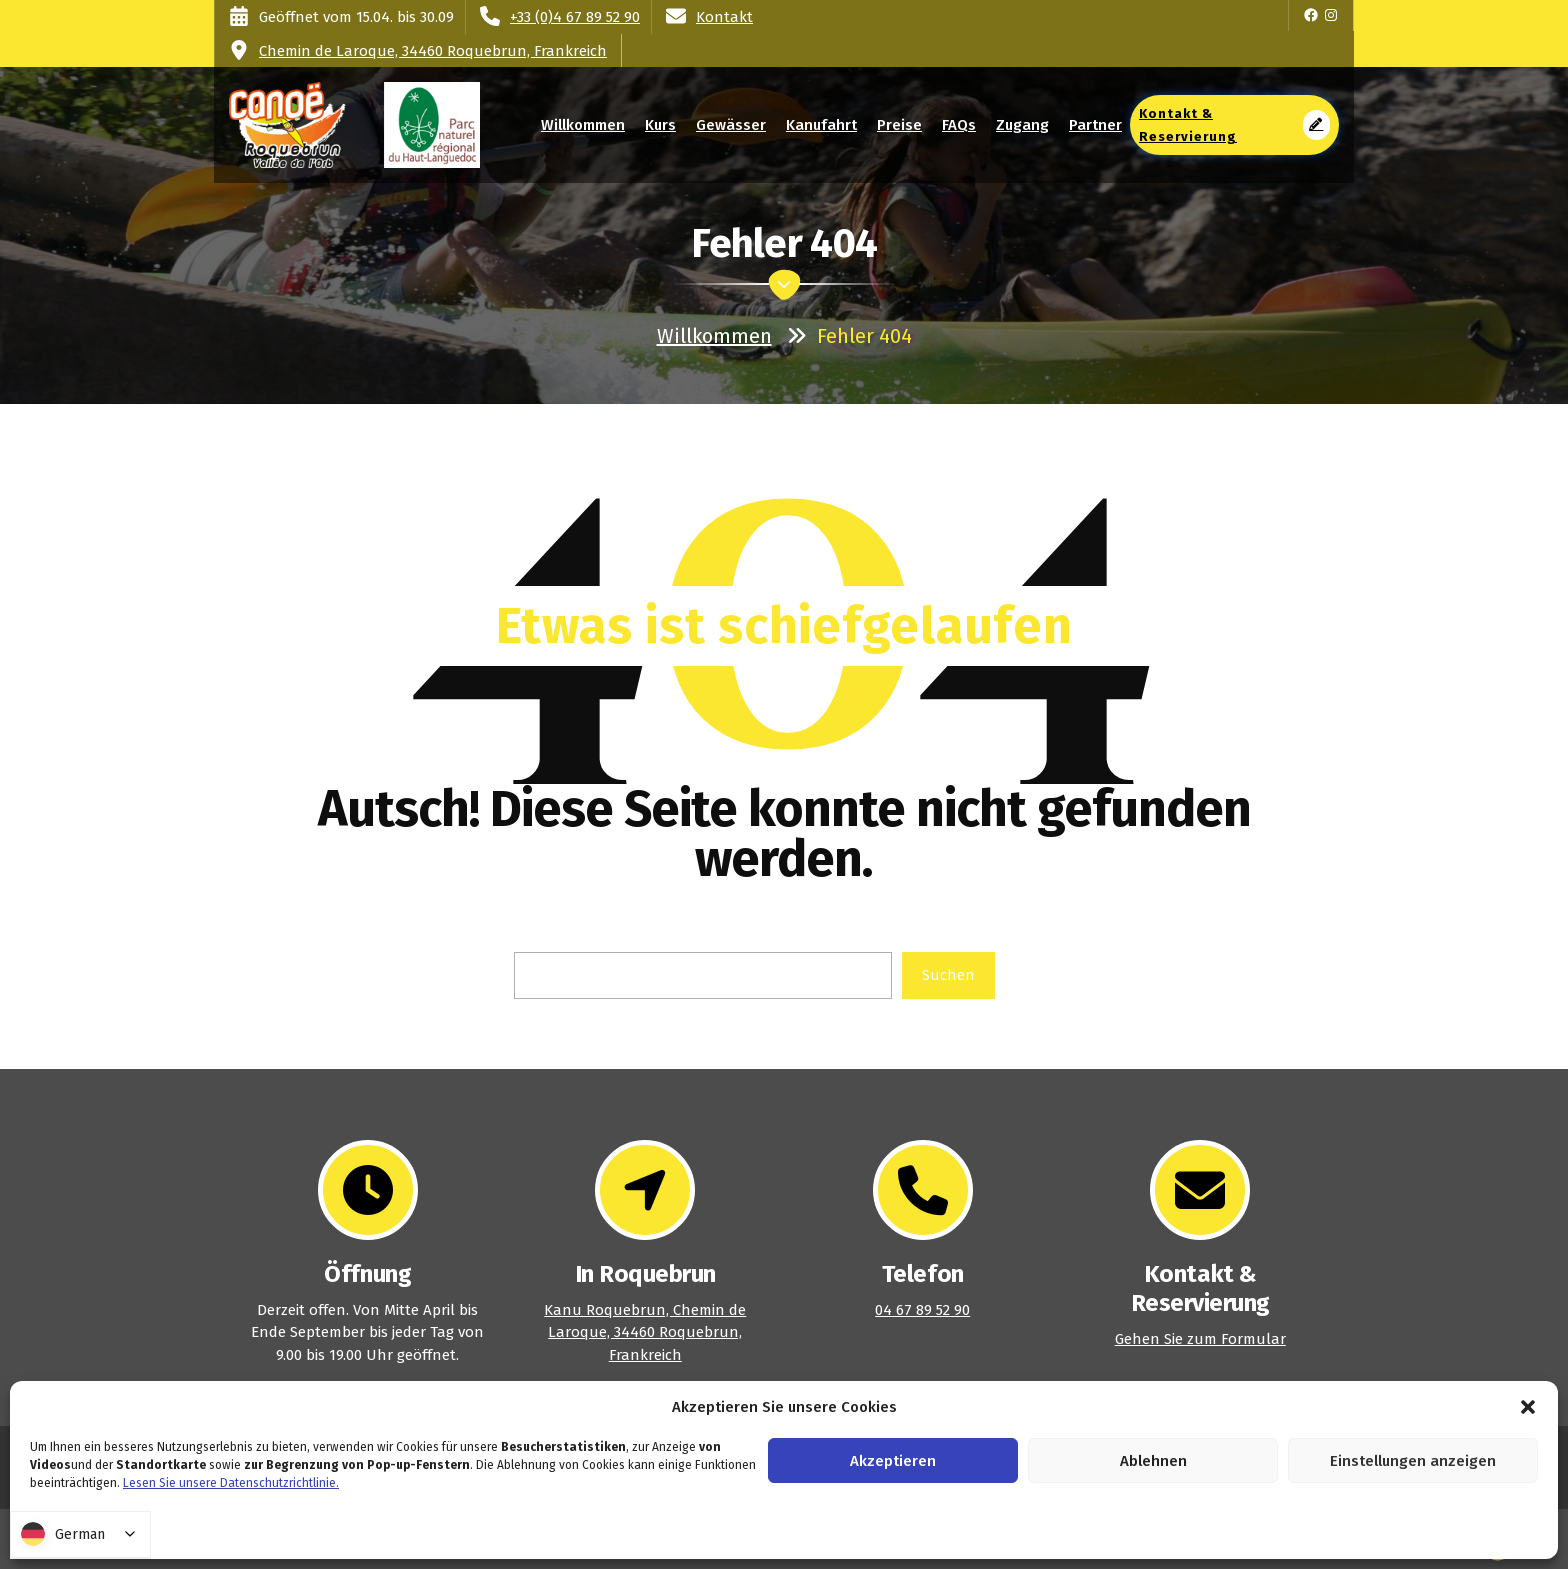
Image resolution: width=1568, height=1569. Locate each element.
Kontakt (724, 17)
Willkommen (583, 125)
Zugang (1022, 125)
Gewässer (731, 125)
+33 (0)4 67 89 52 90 (575, 17)
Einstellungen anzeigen (1413, 1461)
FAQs (958, 125)
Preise (899, 125)
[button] (1528, 1407)
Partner (1095, 125)
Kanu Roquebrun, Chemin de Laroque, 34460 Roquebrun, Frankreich (645, 1332)
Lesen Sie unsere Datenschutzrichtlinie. (231, 1483)
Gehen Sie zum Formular (1200, 1339)
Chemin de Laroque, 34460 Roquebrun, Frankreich (433, 51)
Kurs (660, 125)
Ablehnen (1153, 1461)
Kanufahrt (821, 125)
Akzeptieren (893, 1461)
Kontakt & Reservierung (1234, 125)
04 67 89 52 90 (922, 1310)
